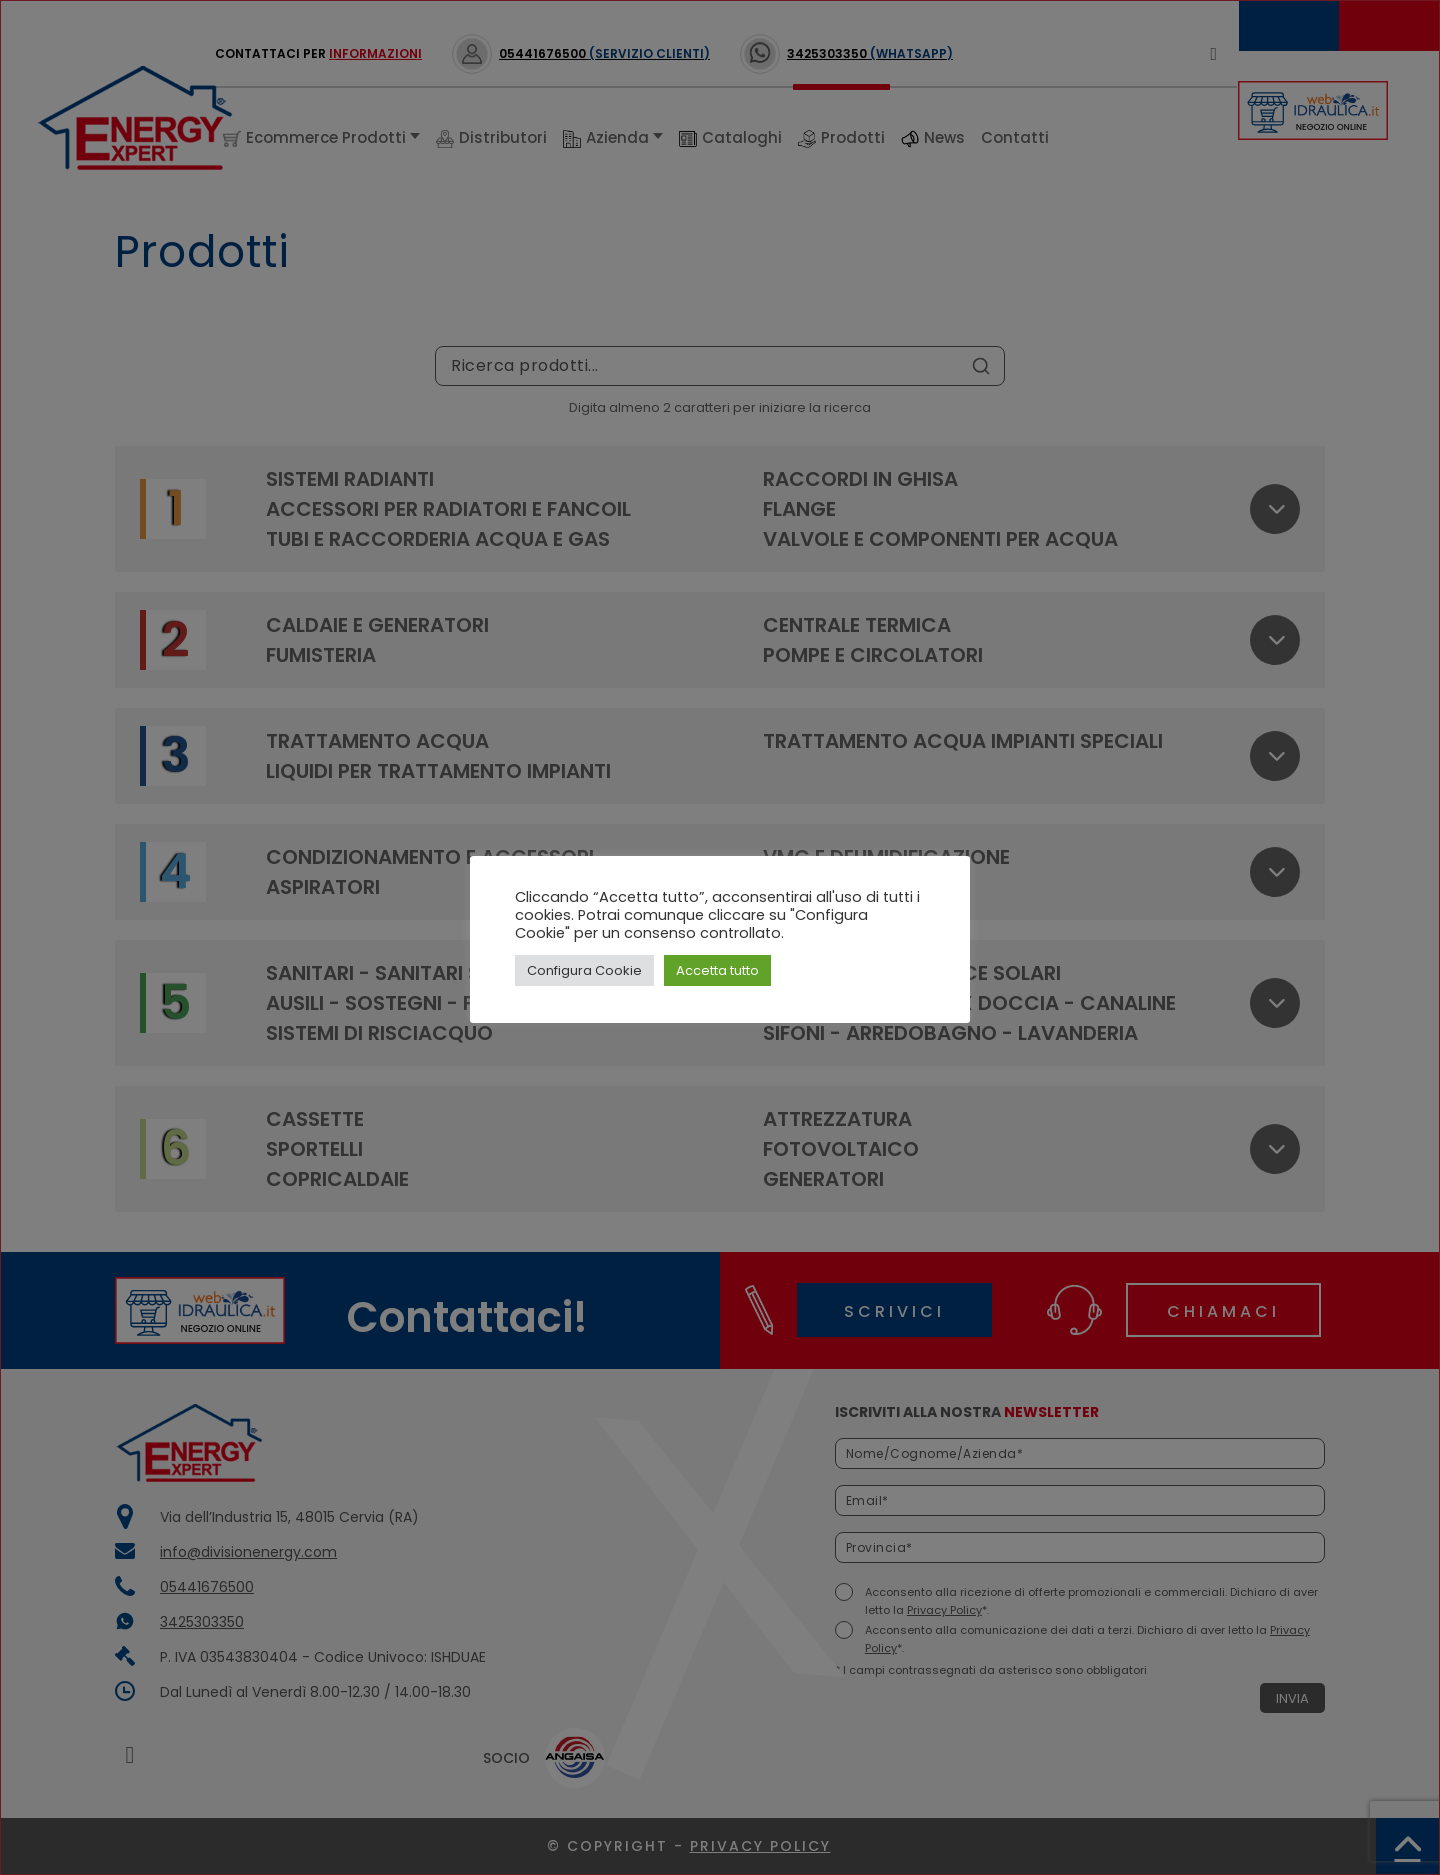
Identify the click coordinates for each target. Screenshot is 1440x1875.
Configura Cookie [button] (584, 970)
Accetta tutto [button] (717, 970)
